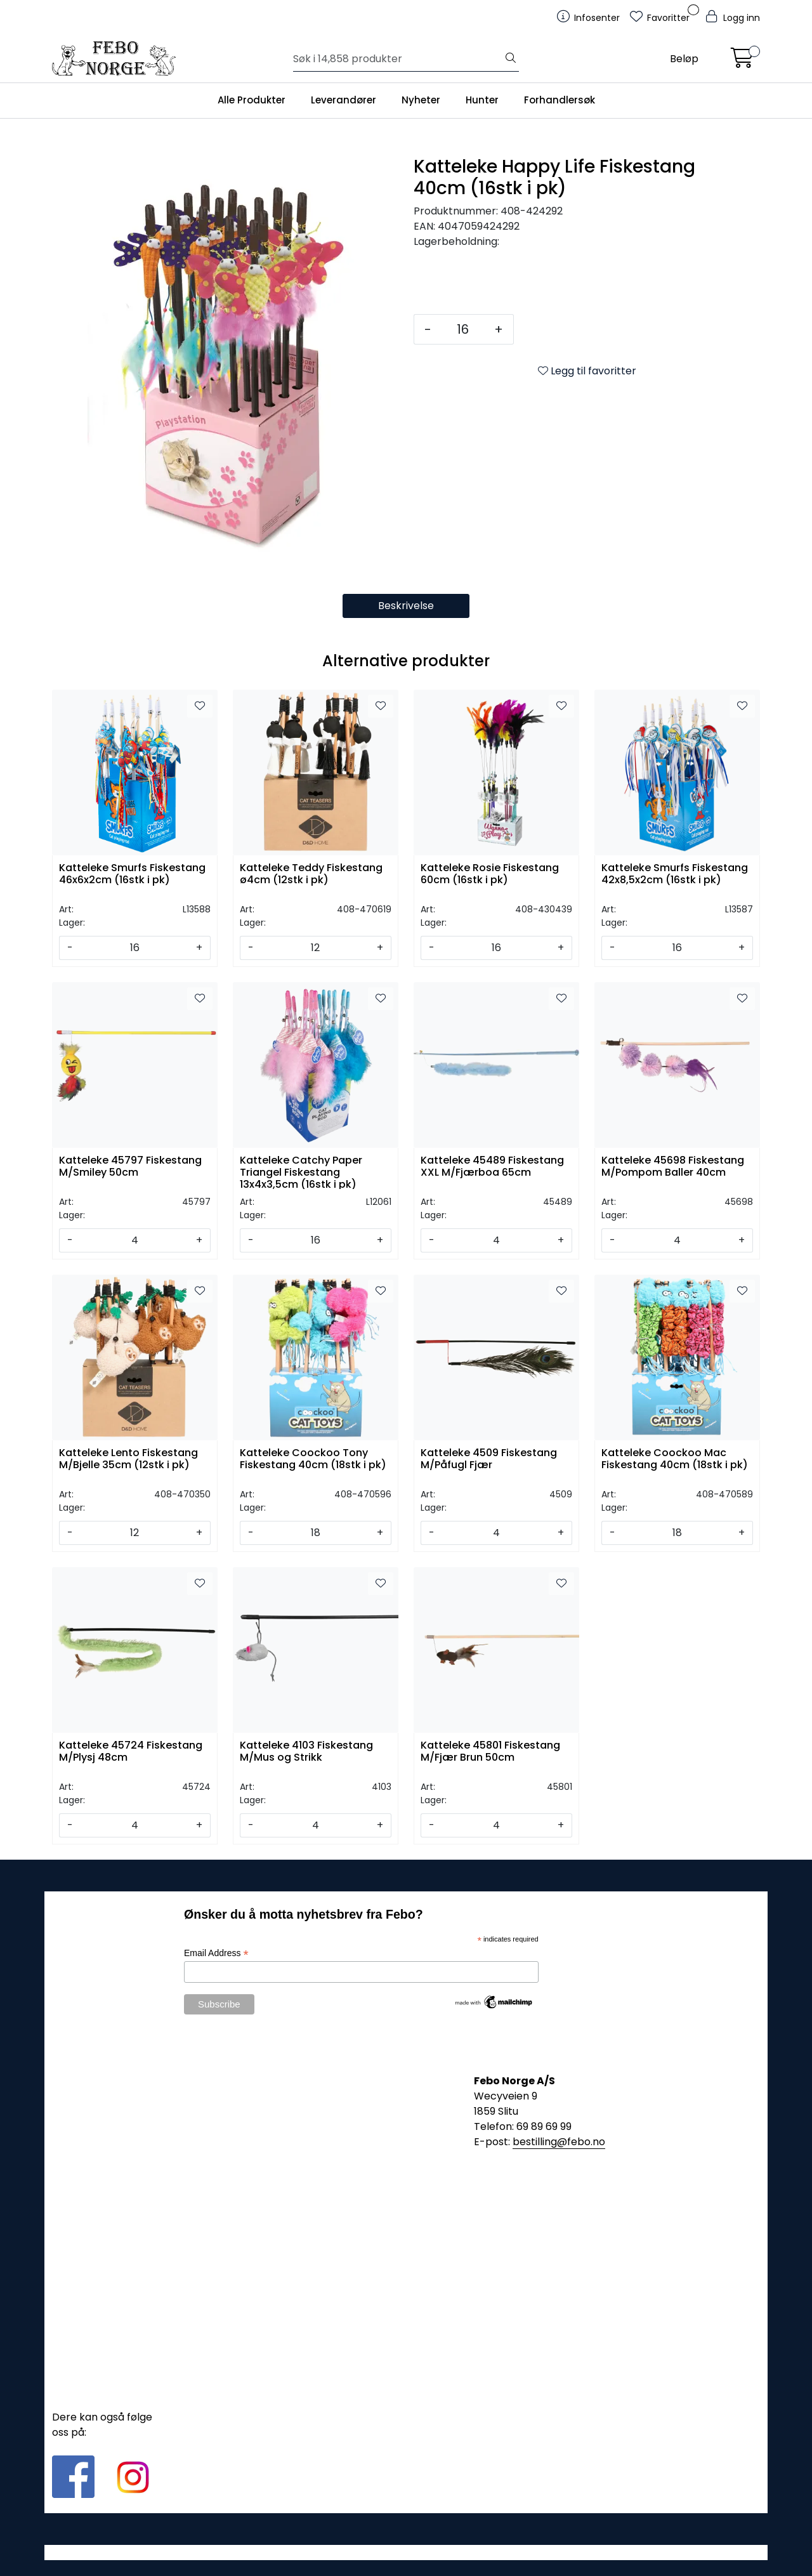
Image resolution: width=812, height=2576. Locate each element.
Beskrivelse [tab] (406, 605)
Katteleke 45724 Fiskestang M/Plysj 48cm (130, 1751)
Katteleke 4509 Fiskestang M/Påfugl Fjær (489, 1459)
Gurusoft (406, 2552)
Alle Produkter (251, 100)
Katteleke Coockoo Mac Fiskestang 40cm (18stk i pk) (674, 1459)
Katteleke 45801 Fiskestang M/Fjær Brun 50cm (490, 1751)
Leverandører (343, 100)
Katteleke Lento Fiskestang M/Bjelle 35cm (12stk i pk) (128, 1459)
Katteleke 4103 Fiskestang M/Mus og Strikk (306, 1751)
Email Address (216, 1953)
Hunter (482, 100)
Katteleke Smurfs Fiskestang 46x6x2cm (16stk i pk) (132, 874)
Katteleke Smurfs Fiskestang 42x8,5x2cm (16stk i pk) (674, 874)
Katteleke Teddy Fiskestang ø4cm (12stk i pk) (311, 874)
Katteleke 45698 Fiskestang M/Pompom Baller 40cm (672, 1167)
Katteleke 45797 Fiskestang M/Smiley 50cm (130, 1167)
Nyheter (421, 100)
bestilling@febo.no (559, 2141)
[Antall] (463, 329)
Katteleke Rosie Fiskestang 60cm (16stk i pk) (490, 874)
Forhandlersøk (559, 100)
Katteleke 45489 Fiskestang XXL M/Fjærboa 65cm (492, 1167)
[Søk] (398, 59)
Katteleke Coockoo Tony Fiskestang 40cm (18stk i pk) (313, 1459)
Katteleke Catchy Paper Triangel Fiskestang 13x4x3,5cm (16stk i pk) (301, 1171)
